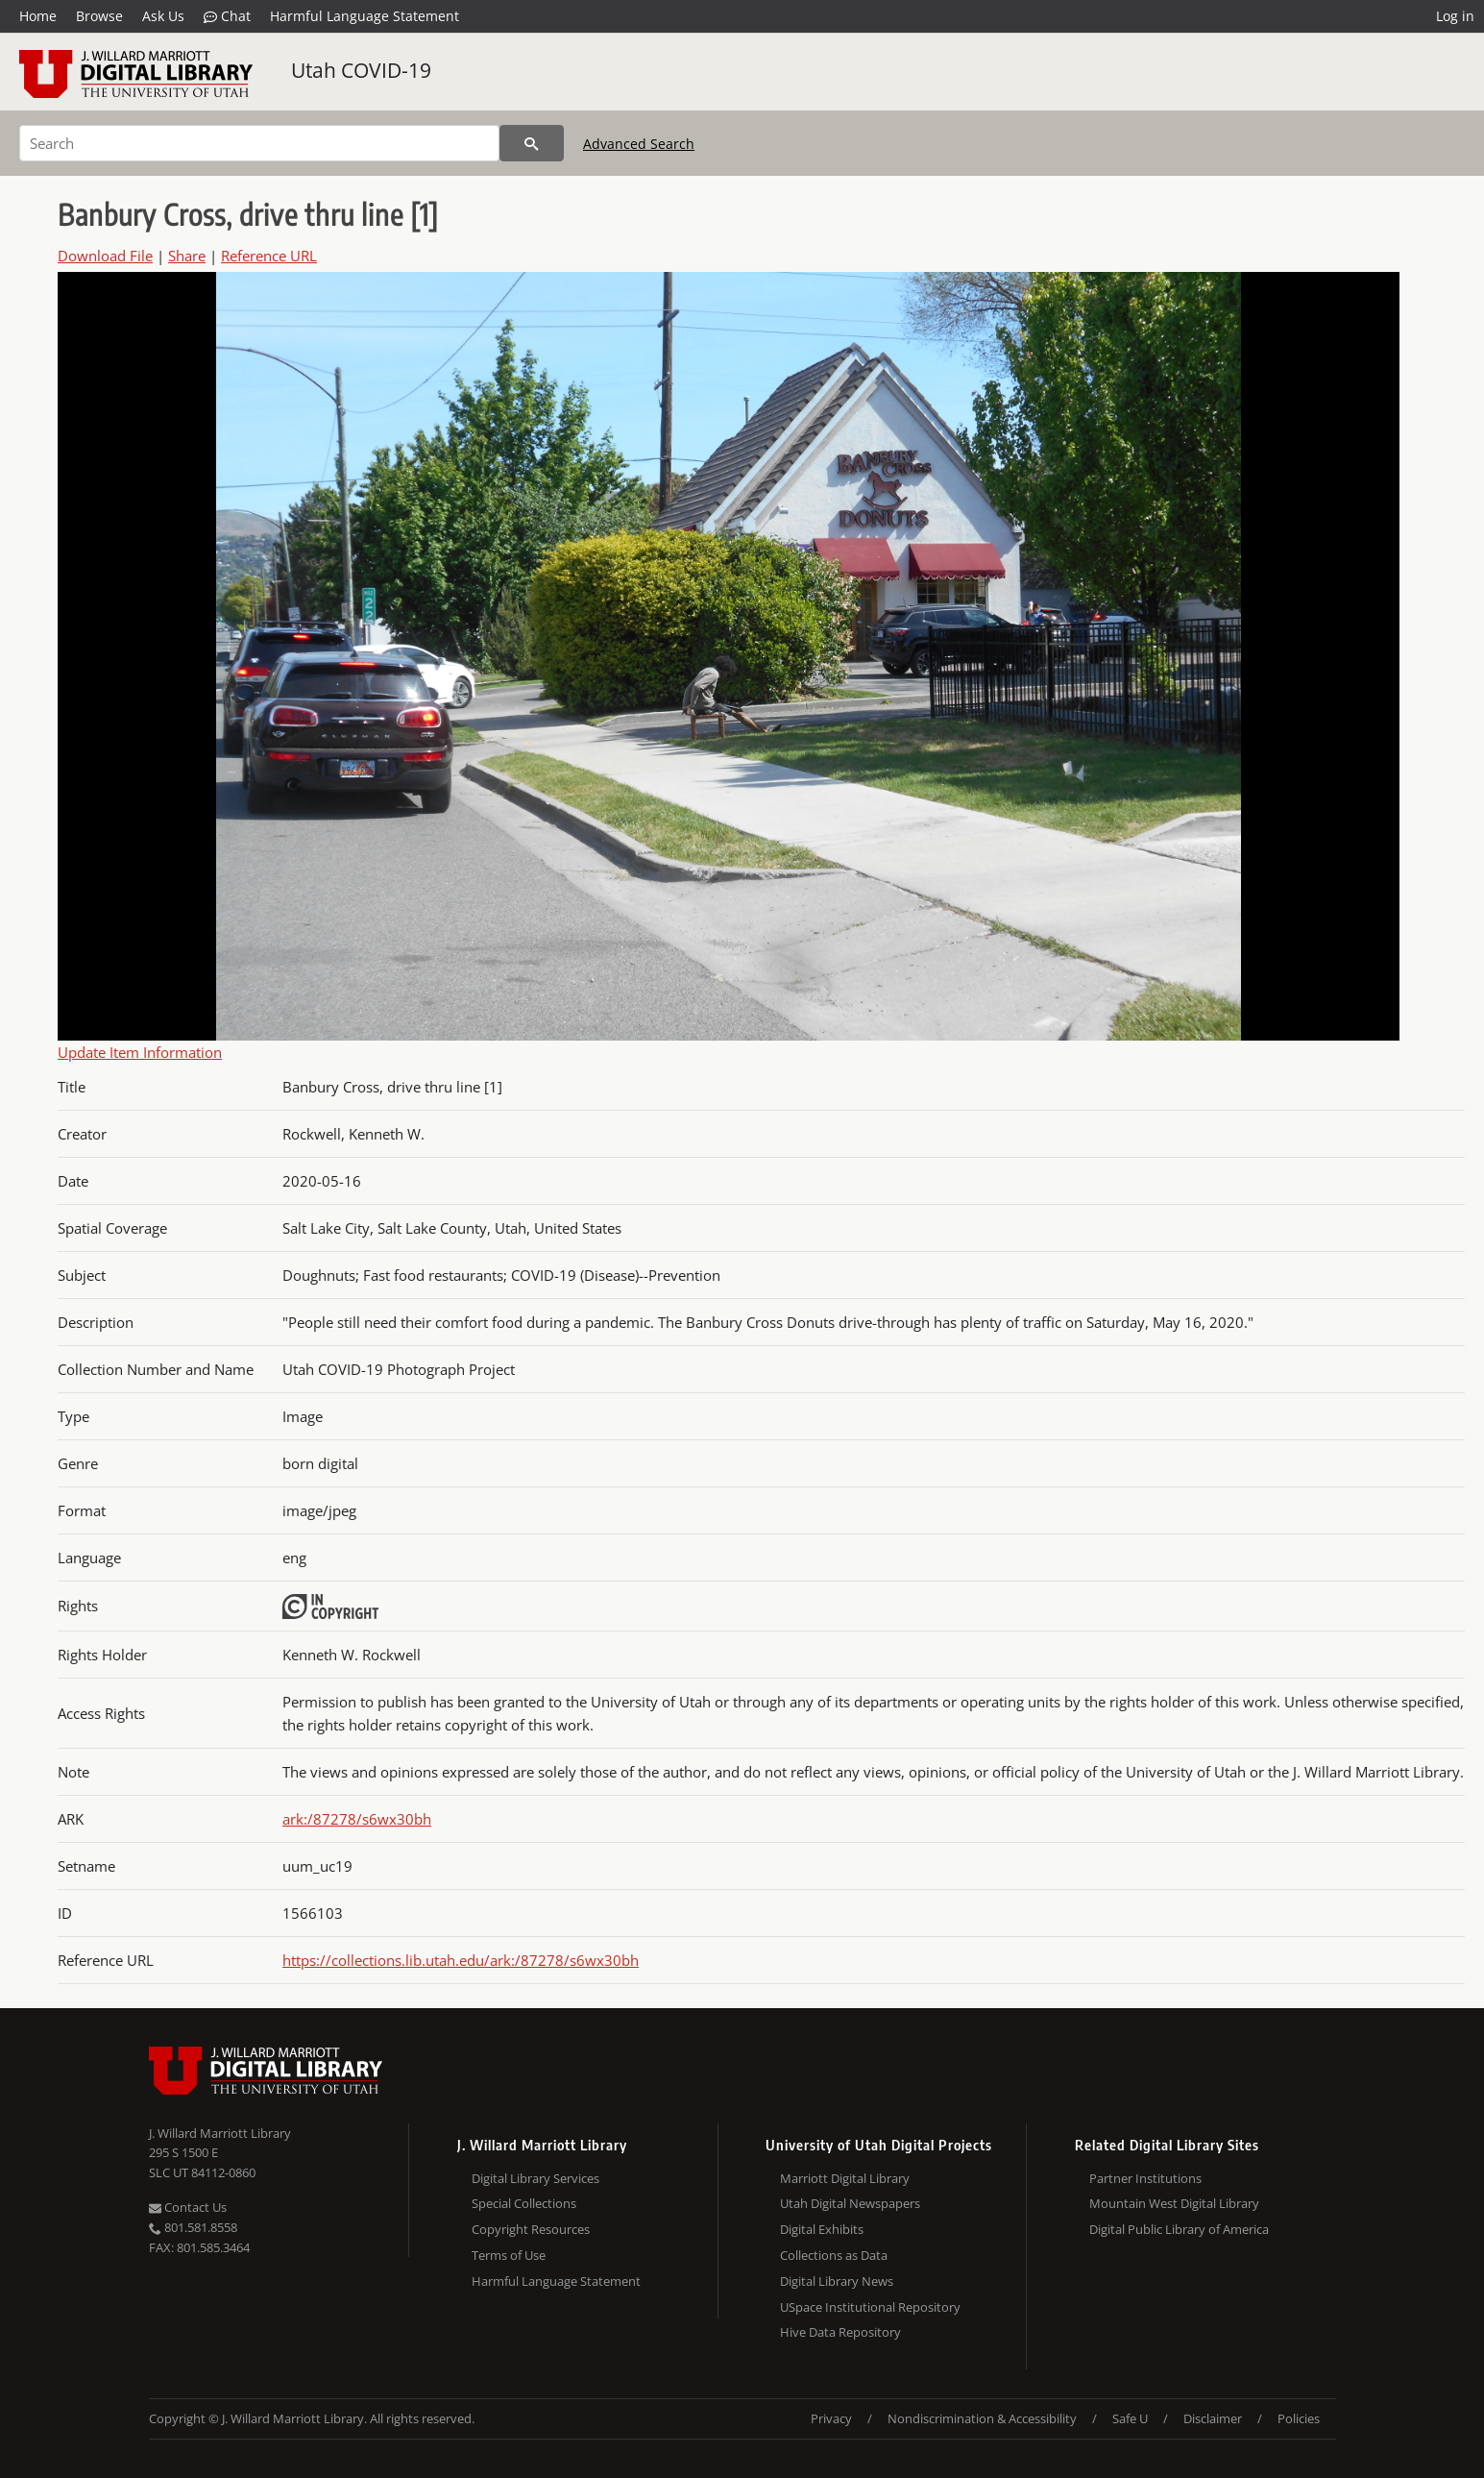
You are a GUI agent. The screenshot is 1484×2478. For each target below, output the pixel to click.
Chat (227, 16)
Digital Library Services (535, 2178)
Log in (1455, 16)
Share (187, 255)
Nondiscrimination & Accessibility (982, 2418)
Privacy (831, 2418)
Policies (1298, 2418)
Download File (105, 255)
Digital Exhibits (822, 2229)
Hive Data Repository (840, 2332)
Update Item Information (140, 1052)
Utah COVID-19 (361, 70)
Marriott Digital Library (845, 2178)
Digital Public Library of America (1179, 2229)
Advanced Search (638, 144)
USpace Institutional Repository (870, 2307)
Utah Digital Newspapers (850, 2203)
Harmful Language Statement (364, 16)
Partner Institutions (1145, 2178)
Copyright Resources (531, 2229)
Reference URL (269, 255)
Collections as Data (834, 2255)
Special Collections (524, 2203)
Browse (99, 16)
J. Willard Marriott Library (220, 2133)
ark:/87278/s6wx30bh (356, 1818)
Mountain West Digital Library (1174, 2203)
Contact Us (188, 2207)
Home (38, 16)
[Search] (259, 143)
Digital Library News (836, 2281)
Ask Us (163, 16)
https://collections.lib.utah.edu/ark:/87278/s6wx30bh (460, 1960)
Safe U (1130, 2418)
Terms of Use (509, 2255)
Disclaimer (1212, 2418)
